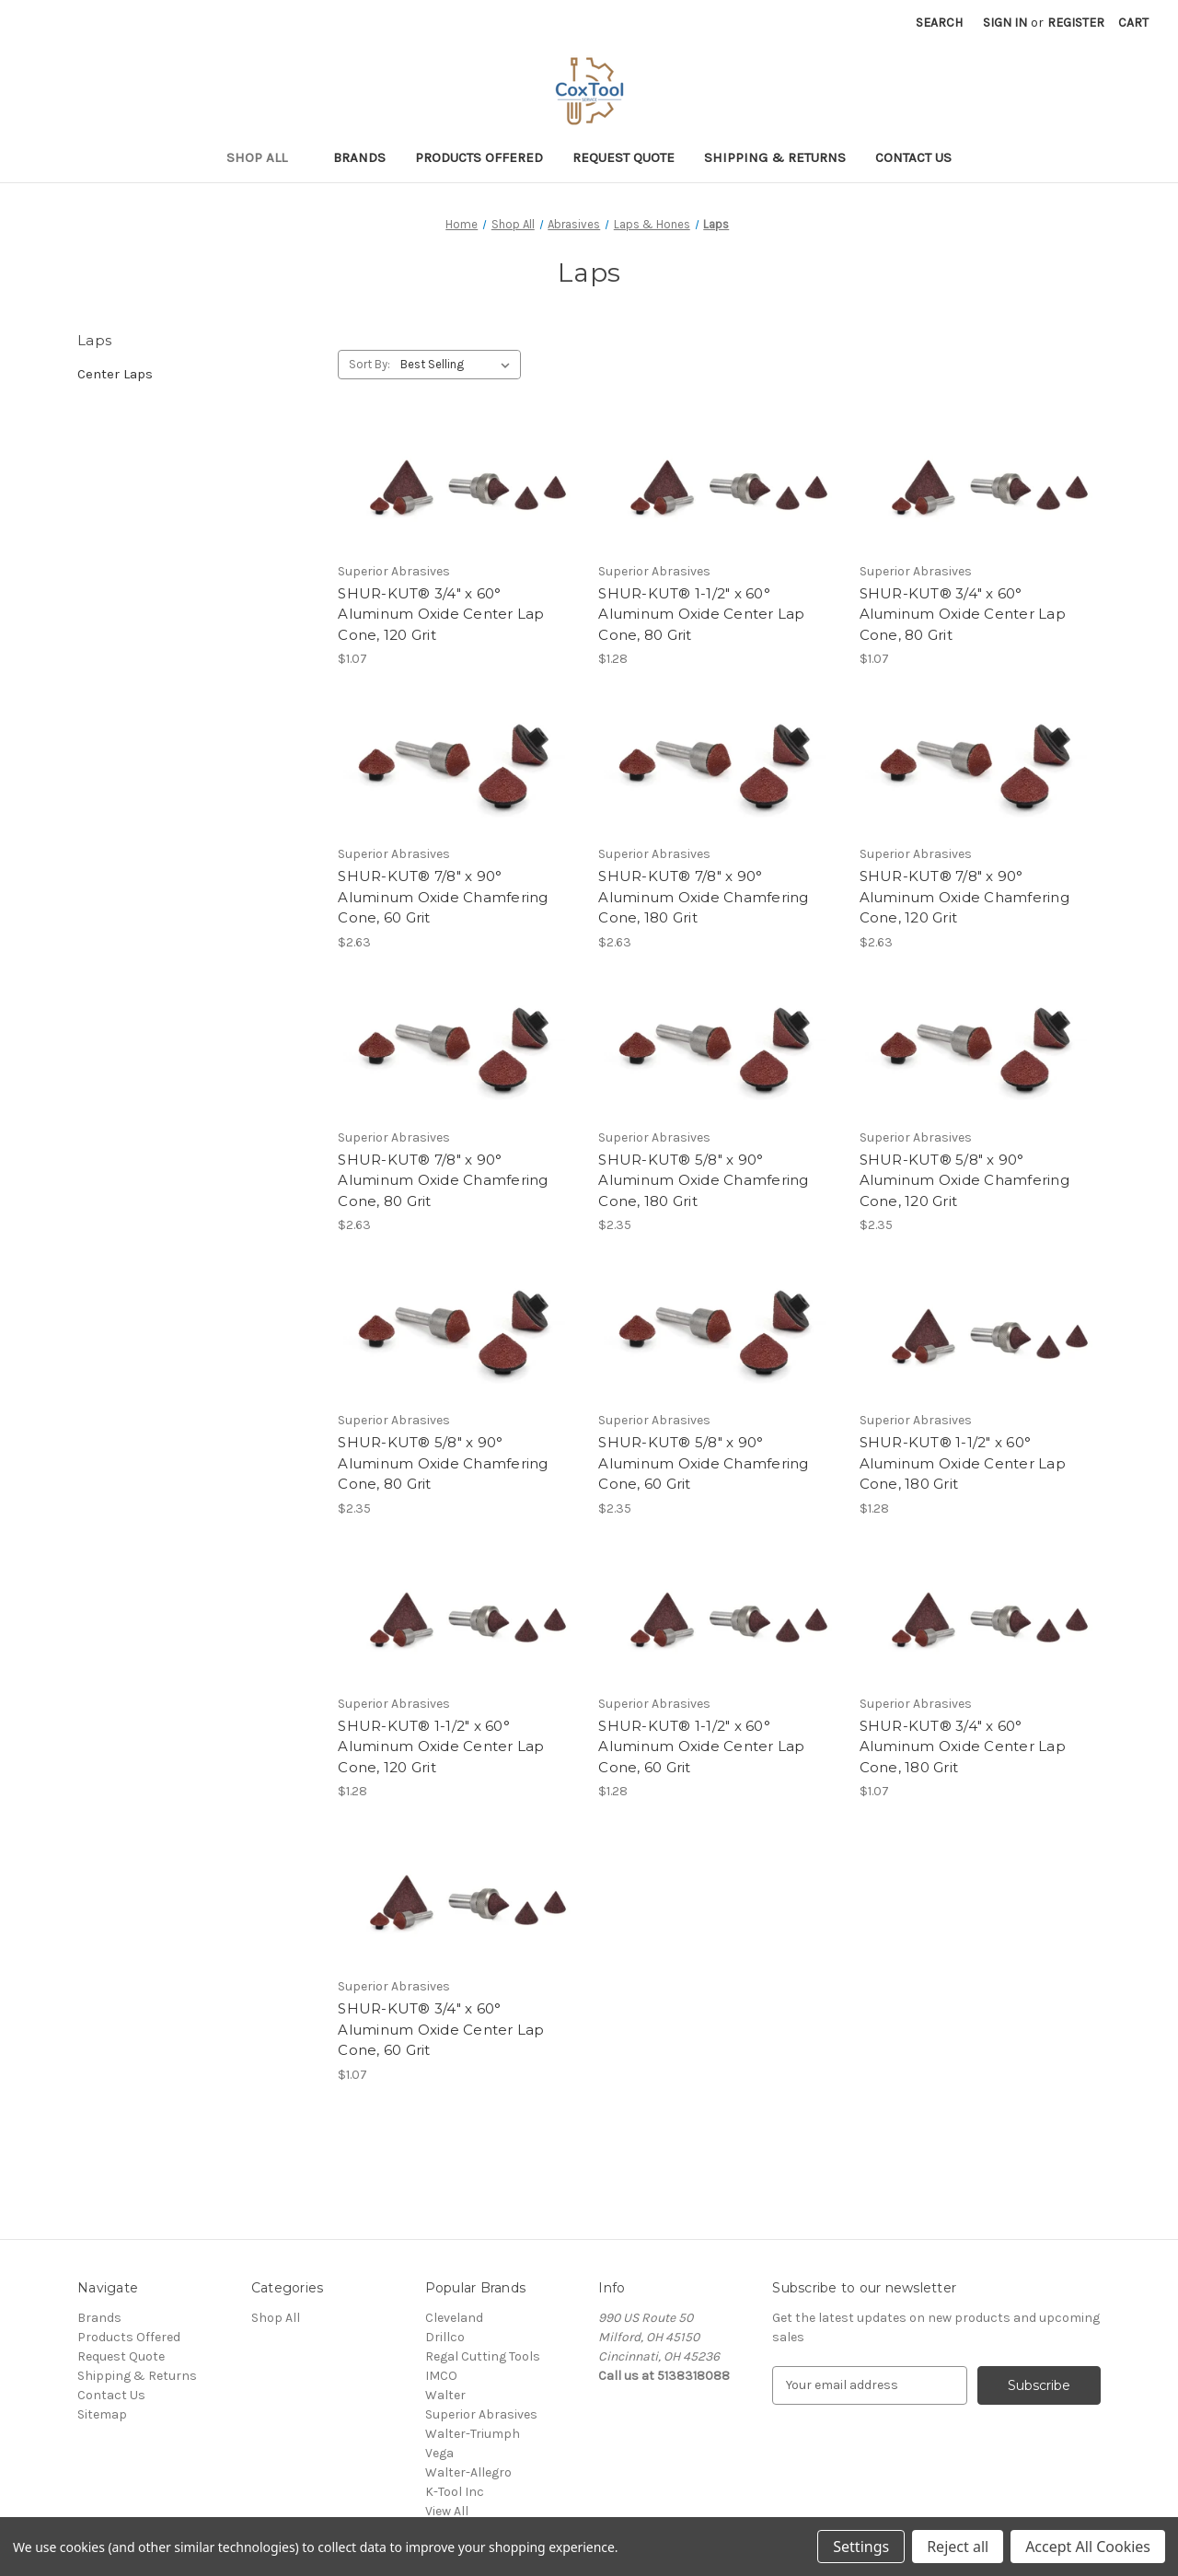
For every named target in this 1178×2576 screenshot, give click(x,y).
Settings (861, 2546)
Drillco (445, 2337)
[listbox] (459, 364)
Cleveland (454, 2318)
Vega (439, 2453)
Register (1075, 22)
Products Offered (479, 157)
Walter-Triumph (472, 2434)
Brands (359, 157)
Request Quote (623, 157)
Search (939, 22)
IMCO (441, 2376)
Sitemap (102, 2414)
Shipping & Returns (775, 157)
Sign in (1005, 22)
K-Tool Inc (454, 2492)
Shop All (265, 157)
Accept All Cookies (1087, 2546)
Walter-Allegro (468, 2472)
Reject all (957, 2546)
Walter (445, 2395)
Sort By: (369, 364)
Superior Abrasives (481, 2414)
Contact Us (913, 157)
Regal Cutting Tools (482, 2356)
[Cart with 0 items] (1133, 22)
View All (446, 2511)
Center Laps (115, 374)
